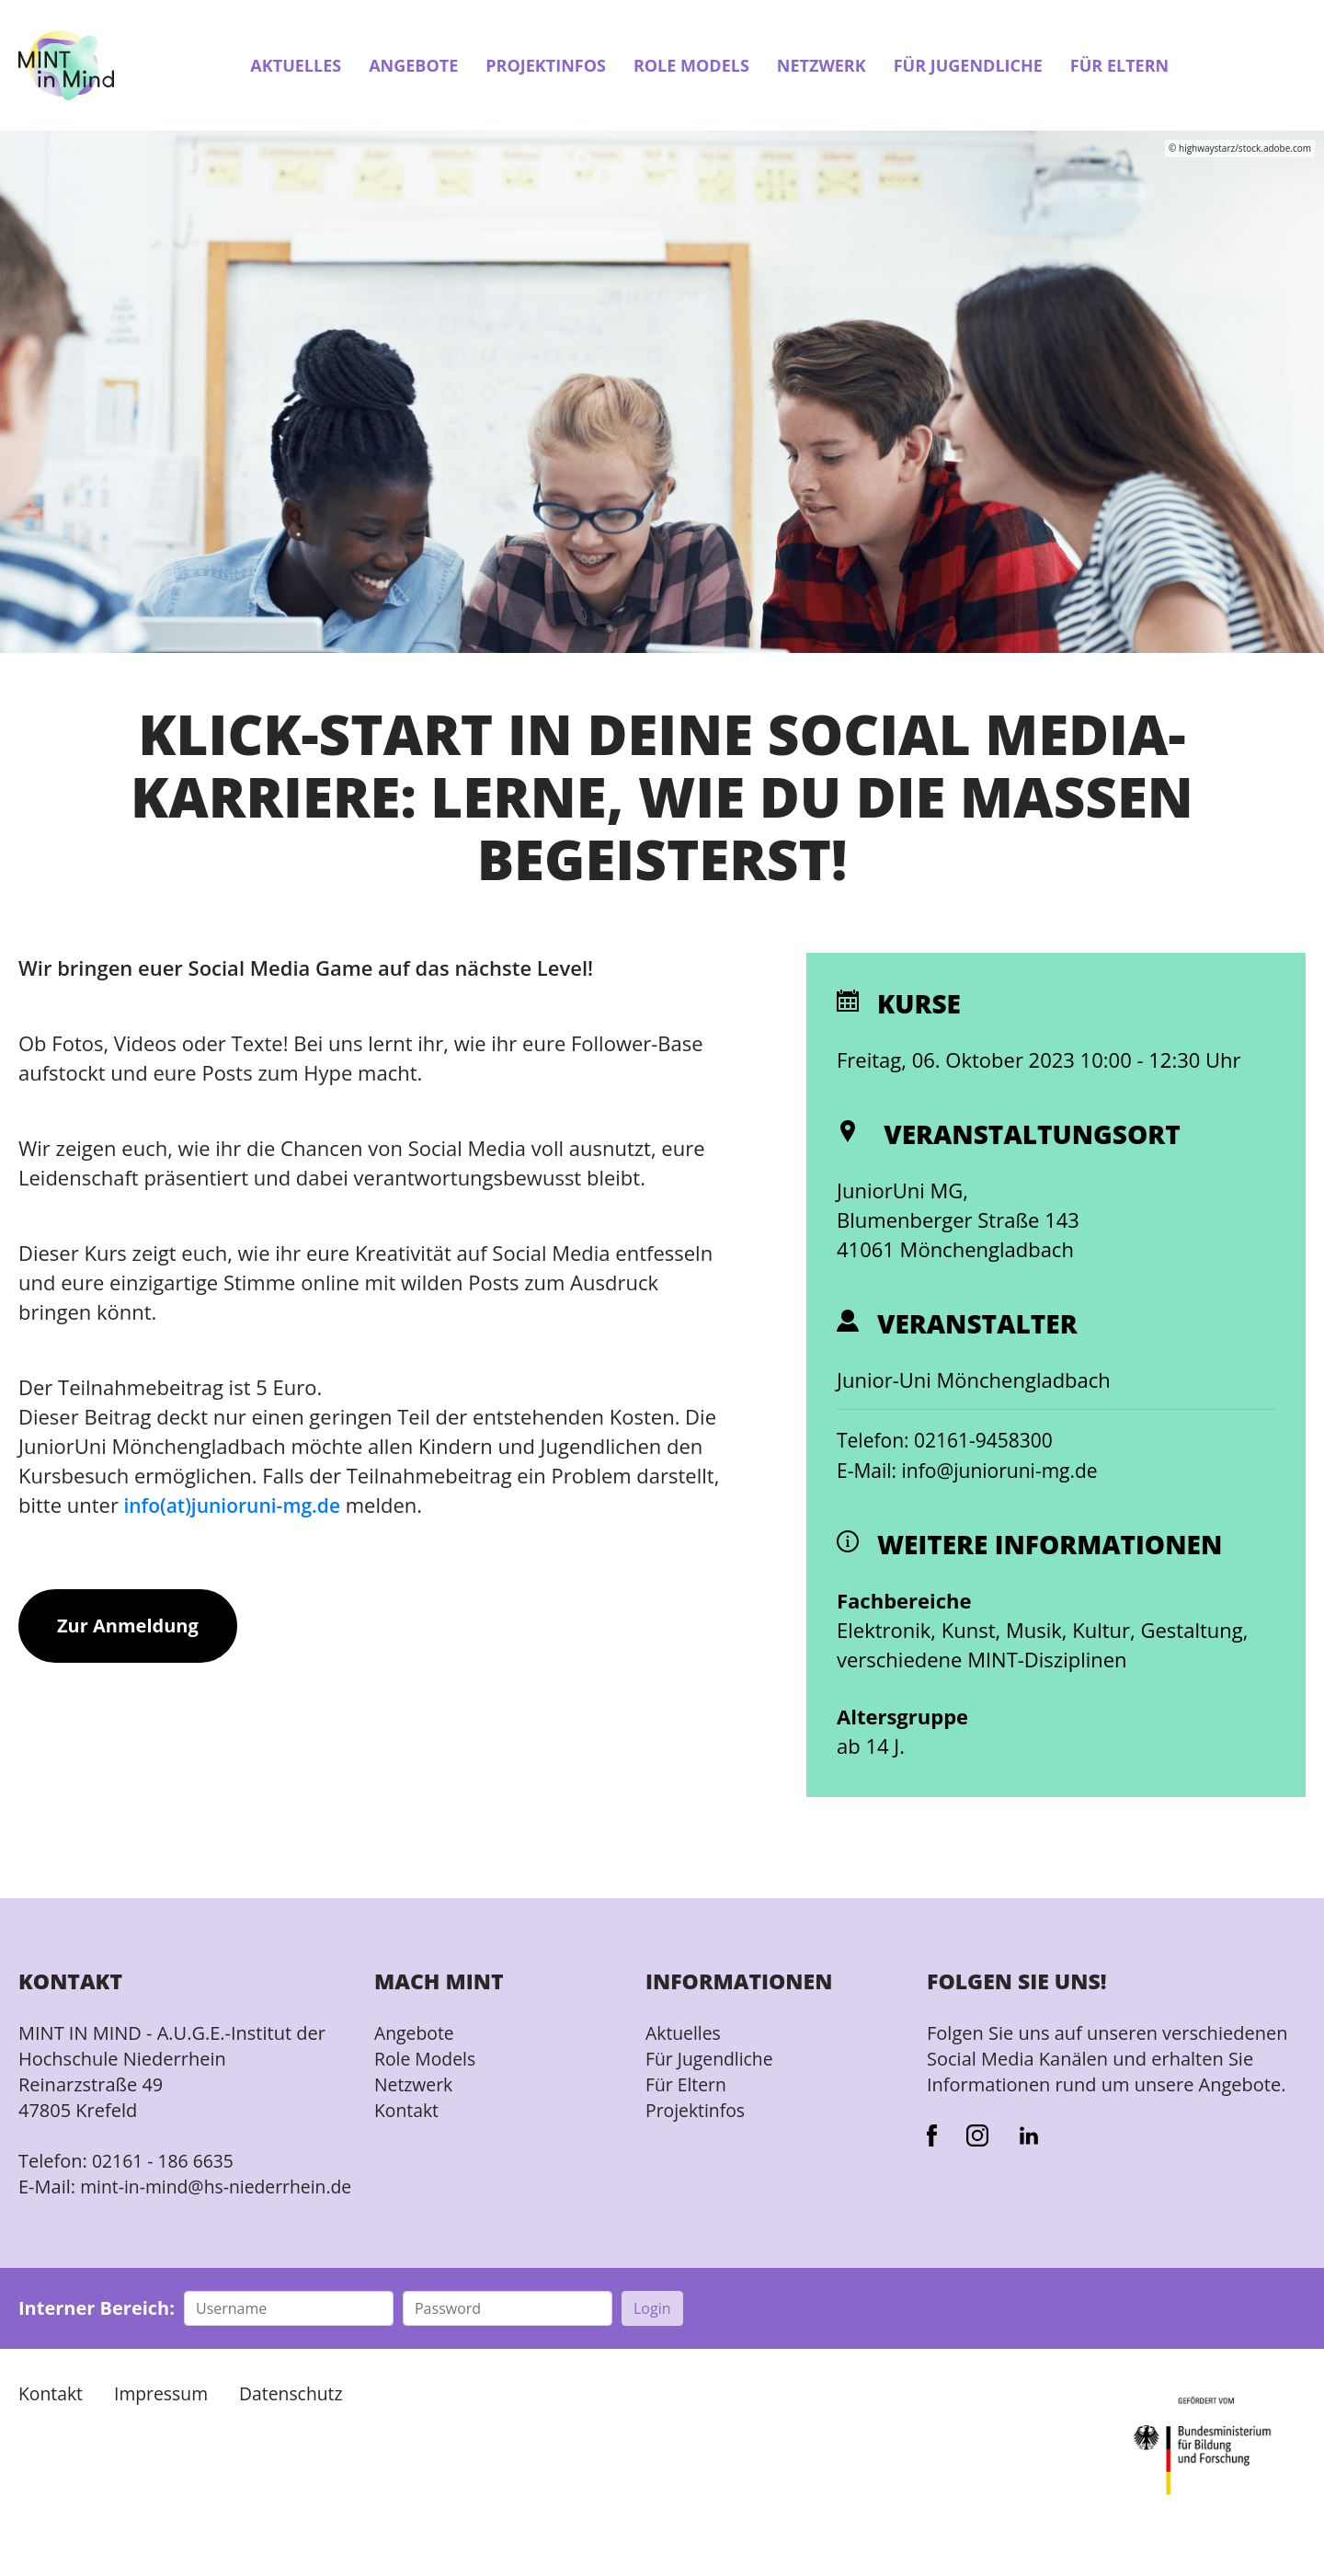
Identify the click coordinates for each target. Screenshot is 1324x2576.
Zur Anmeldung (128, 1626)
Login (652, 2335)
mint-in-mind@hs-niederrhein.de (126, 2200)
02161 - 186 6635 (165, 2161)
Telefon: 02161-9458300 (950, 1441)
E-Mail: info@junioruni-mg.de (973, 1470)
